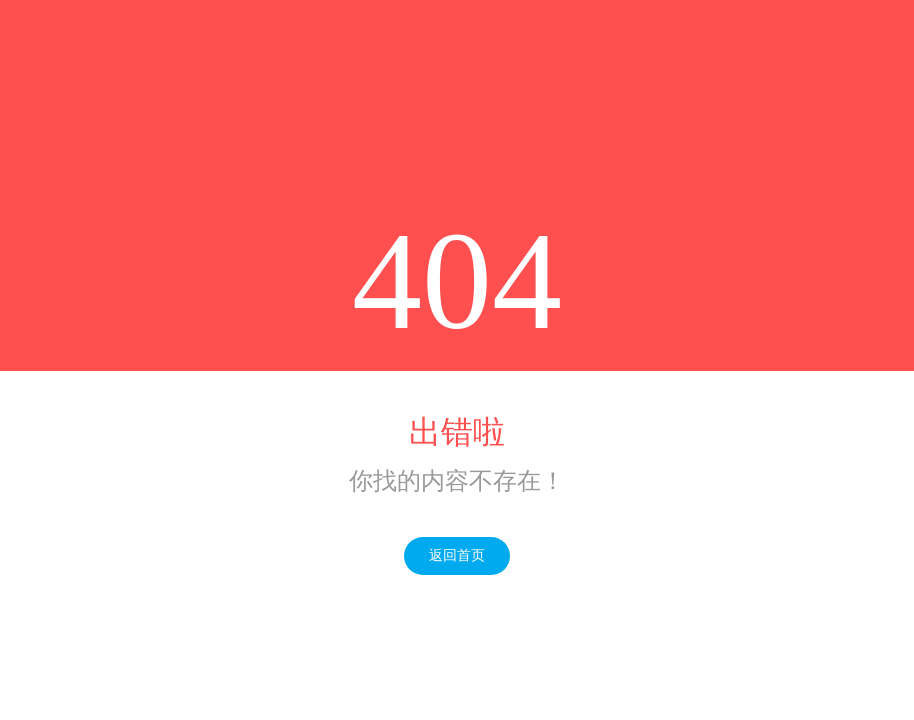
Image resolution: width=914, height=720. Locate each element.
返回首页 (457, 555)
